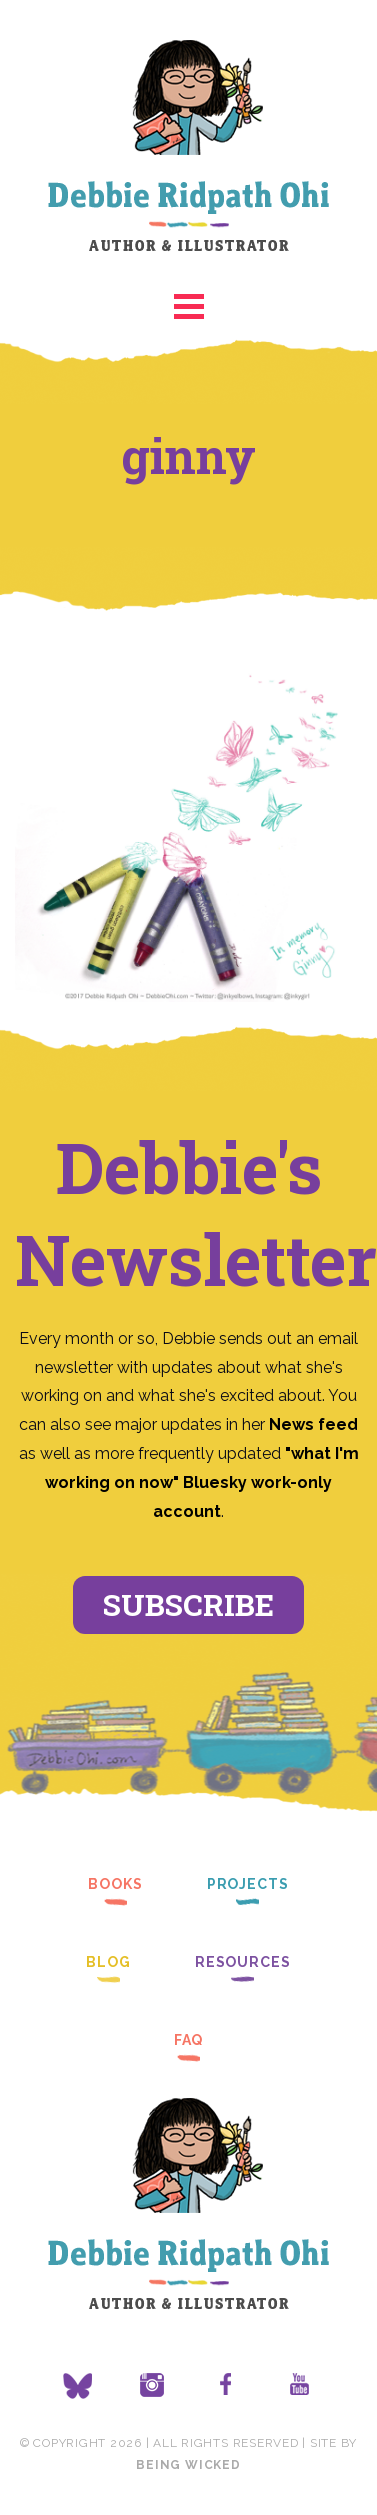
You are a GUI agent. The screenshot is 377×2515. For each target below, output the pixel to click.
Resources (243, 1962)
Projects (248, 1884)
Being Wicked (188, 2465)
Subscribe (188, 1604)
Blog (108, 1962)
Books (115, 1884)
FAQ (189, 2040)
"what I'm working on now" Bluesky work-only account (202, 1482)
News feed (313, 1424)
